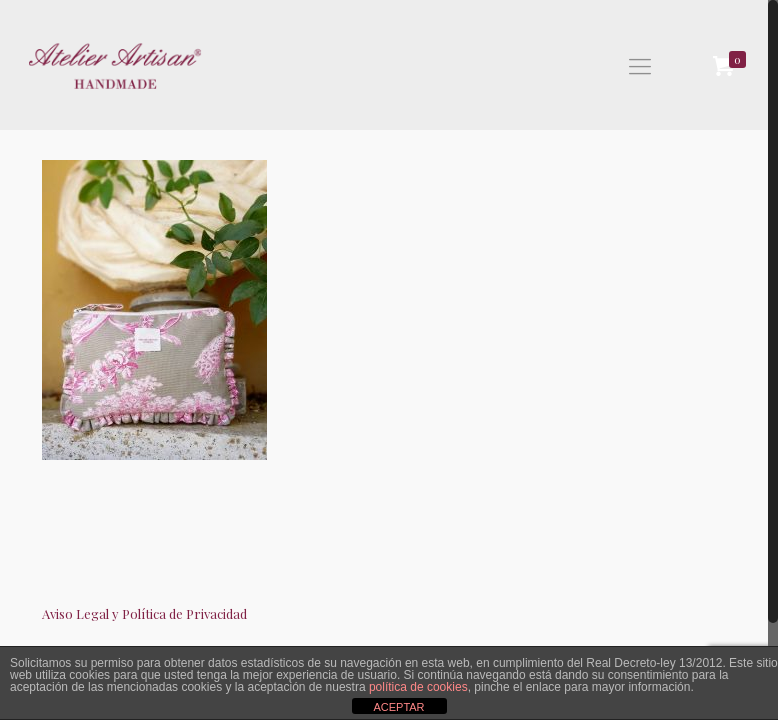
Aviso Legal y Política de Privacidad (144, 613)
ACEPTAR (398, 707)
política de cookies (418, 687)
